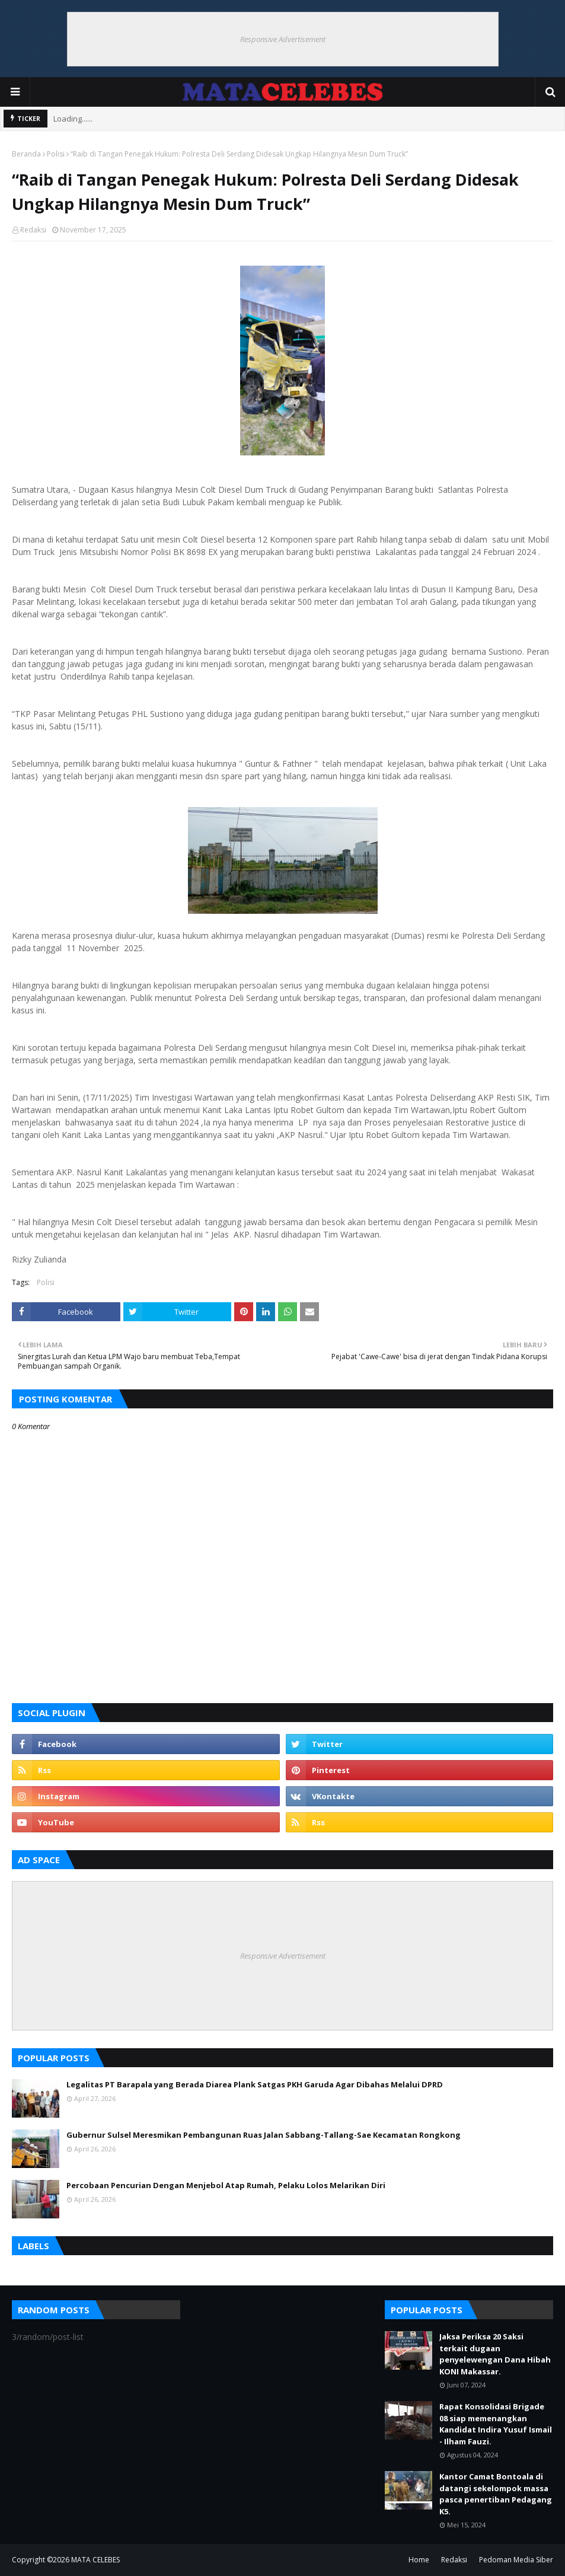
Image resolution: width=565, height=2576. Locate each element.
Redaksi (33, 230)
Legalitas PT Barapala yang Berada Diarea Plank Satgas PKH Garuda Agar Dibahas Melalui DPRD (254, 2084)
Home (418, 2560)
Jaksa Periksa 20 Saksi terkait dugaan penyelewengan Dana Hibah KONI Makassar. (495, 2354)
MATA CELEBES (95, 2560)
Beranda (26, 154)
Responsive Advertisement (282, 39)
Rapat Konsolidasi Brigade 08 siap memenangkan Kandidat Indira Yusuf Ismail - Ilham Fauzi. (495, 2424)
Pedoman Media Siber (516, 2560)
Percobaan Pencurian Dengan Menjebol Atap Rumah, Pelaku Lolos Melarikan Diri (225, 2185)
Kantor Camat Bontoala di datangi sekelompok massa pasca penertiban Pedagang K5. (495, 2494)
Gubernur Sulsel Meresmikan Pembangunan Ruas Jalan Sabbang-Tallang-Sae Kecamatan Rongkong (263, 2134)
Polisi (56, 154)
